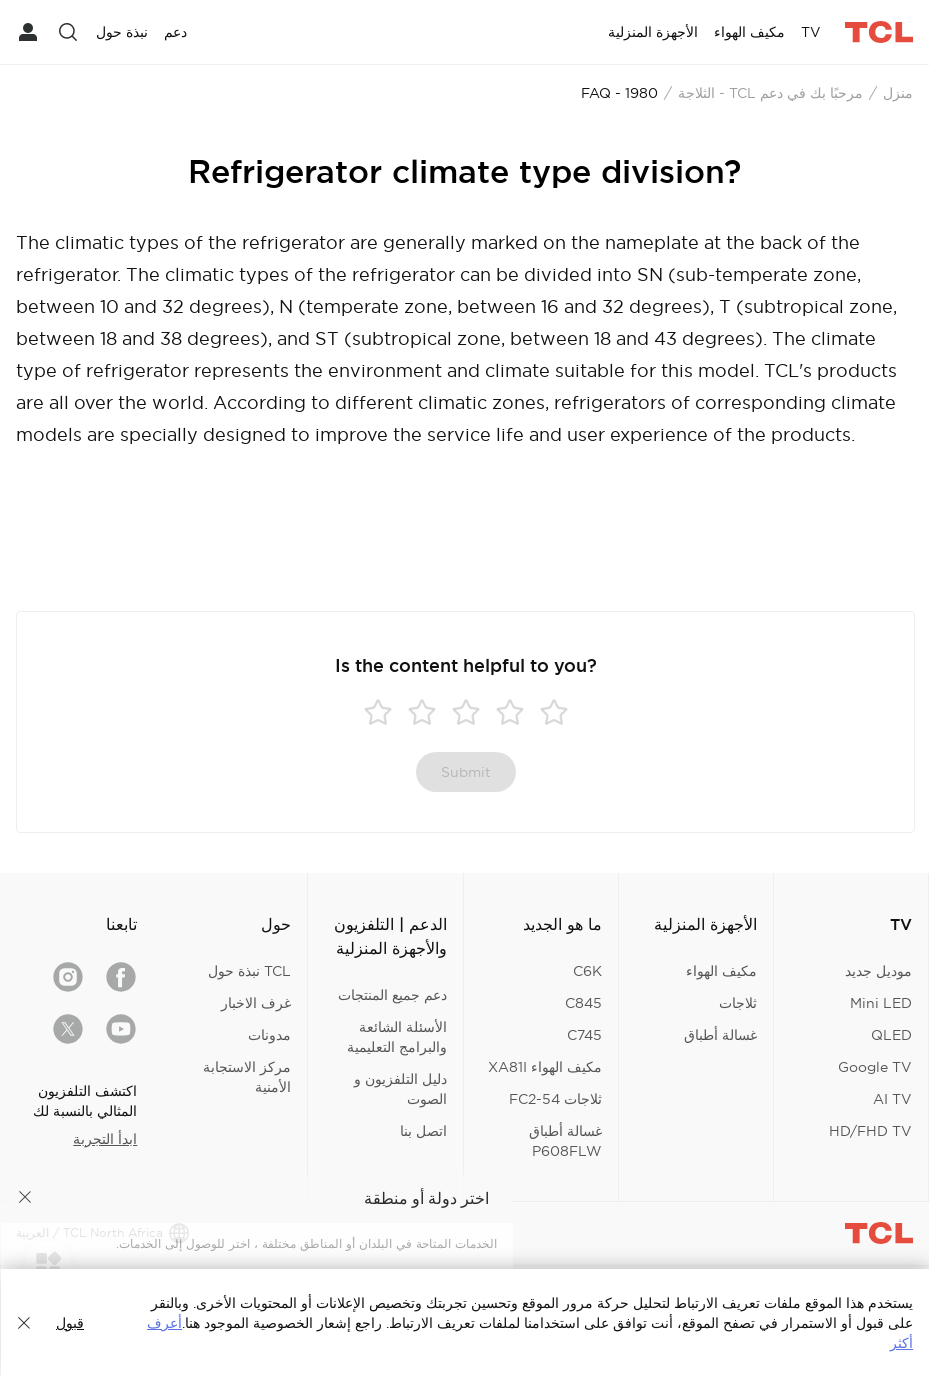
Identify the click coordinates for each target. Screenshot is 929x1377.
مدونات (269, 1035)
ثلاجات (738, 1003)
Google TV (875, 1067)
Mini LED (881, 1003)
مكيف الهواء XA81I (545, 1067)
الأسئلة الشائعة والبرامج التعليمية (397, 1037)
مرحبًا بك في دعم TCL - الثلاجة (770, 93)
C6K (587, 971)
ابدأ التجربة (105, 1139)
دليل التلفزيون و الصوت (400, 1089)
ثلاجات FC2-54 (555, 1099)
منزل (898, 93)
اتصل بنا (423, 1131)
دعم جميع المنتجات (392, 995)
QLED (891, 1035)
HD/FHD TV (870, 1131)
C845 (583, 1003)
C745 (584, 1035)
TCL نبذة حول (249, 971)
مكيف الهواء (721, 971)
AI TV (892, 1099)
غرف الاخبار (256, 1003)
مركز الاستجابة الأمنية (247, 1077)
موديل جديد (878, 971)
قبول (70, 1323)
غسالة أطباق (720, 1035)
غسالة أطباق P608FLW (565, 1141)
